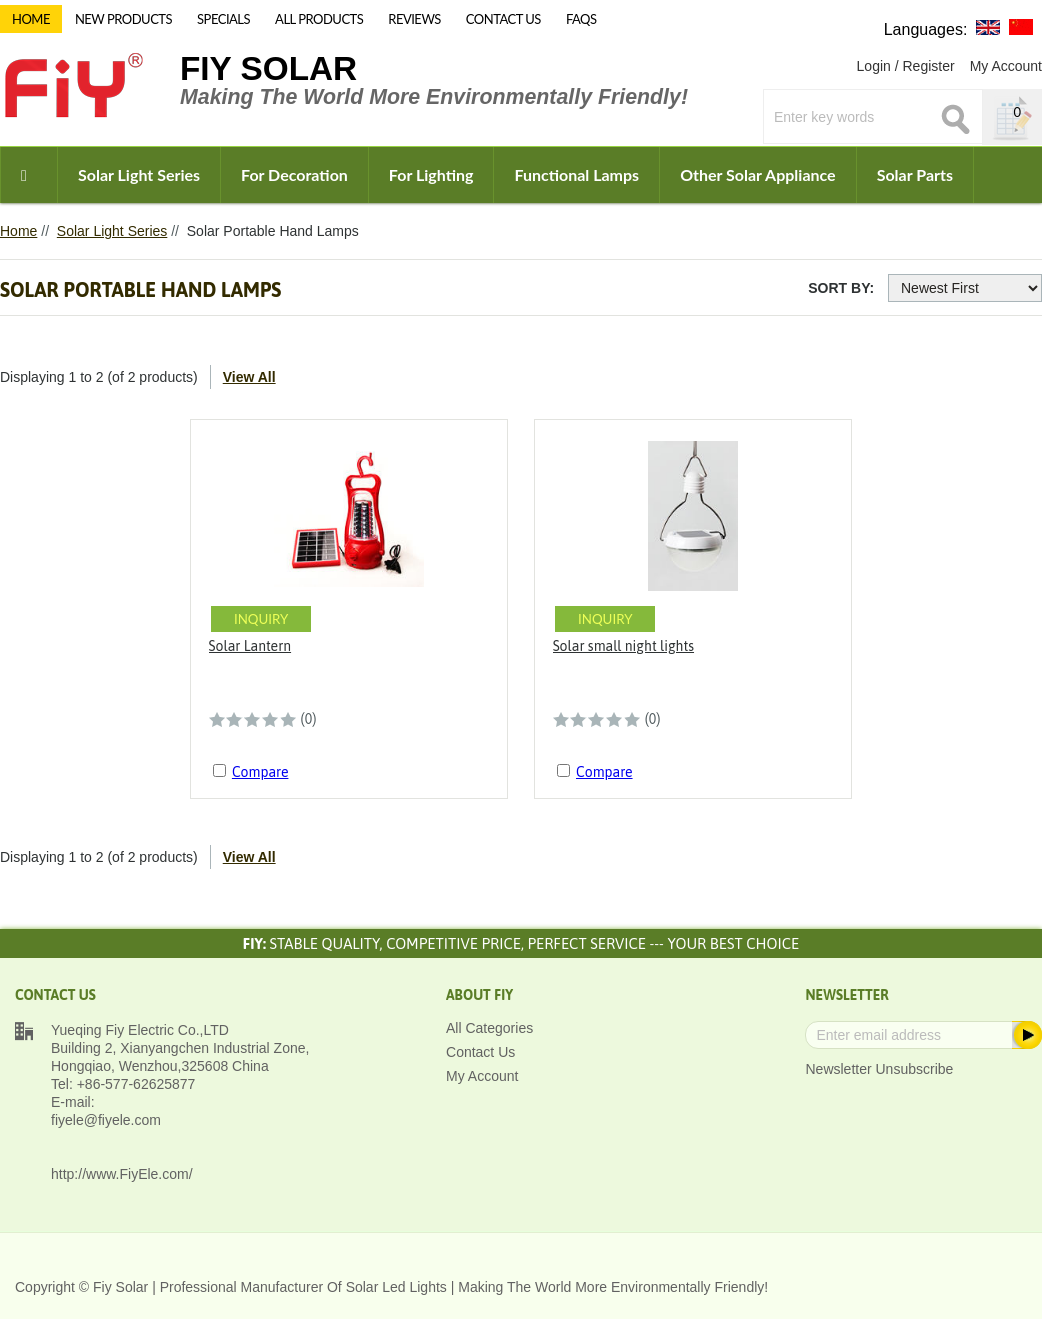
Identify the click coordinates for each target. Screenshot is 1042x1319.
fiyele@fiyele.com (106, 1120)
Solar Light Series (139, 174)
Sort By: (841, 288)
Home (18, 231)
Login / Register (906, 66)
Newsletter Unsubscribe (879, 1069)
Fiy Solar (268, 68)
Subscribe (1026, 1035)
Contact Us (480, 1052)
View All (249, 377)
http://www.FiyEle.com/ (122, 1174)
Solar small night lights (623, 646)
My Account (1006, 66)
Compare (260, 772)
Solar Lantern (250, 646)
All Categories (489, 1028)
